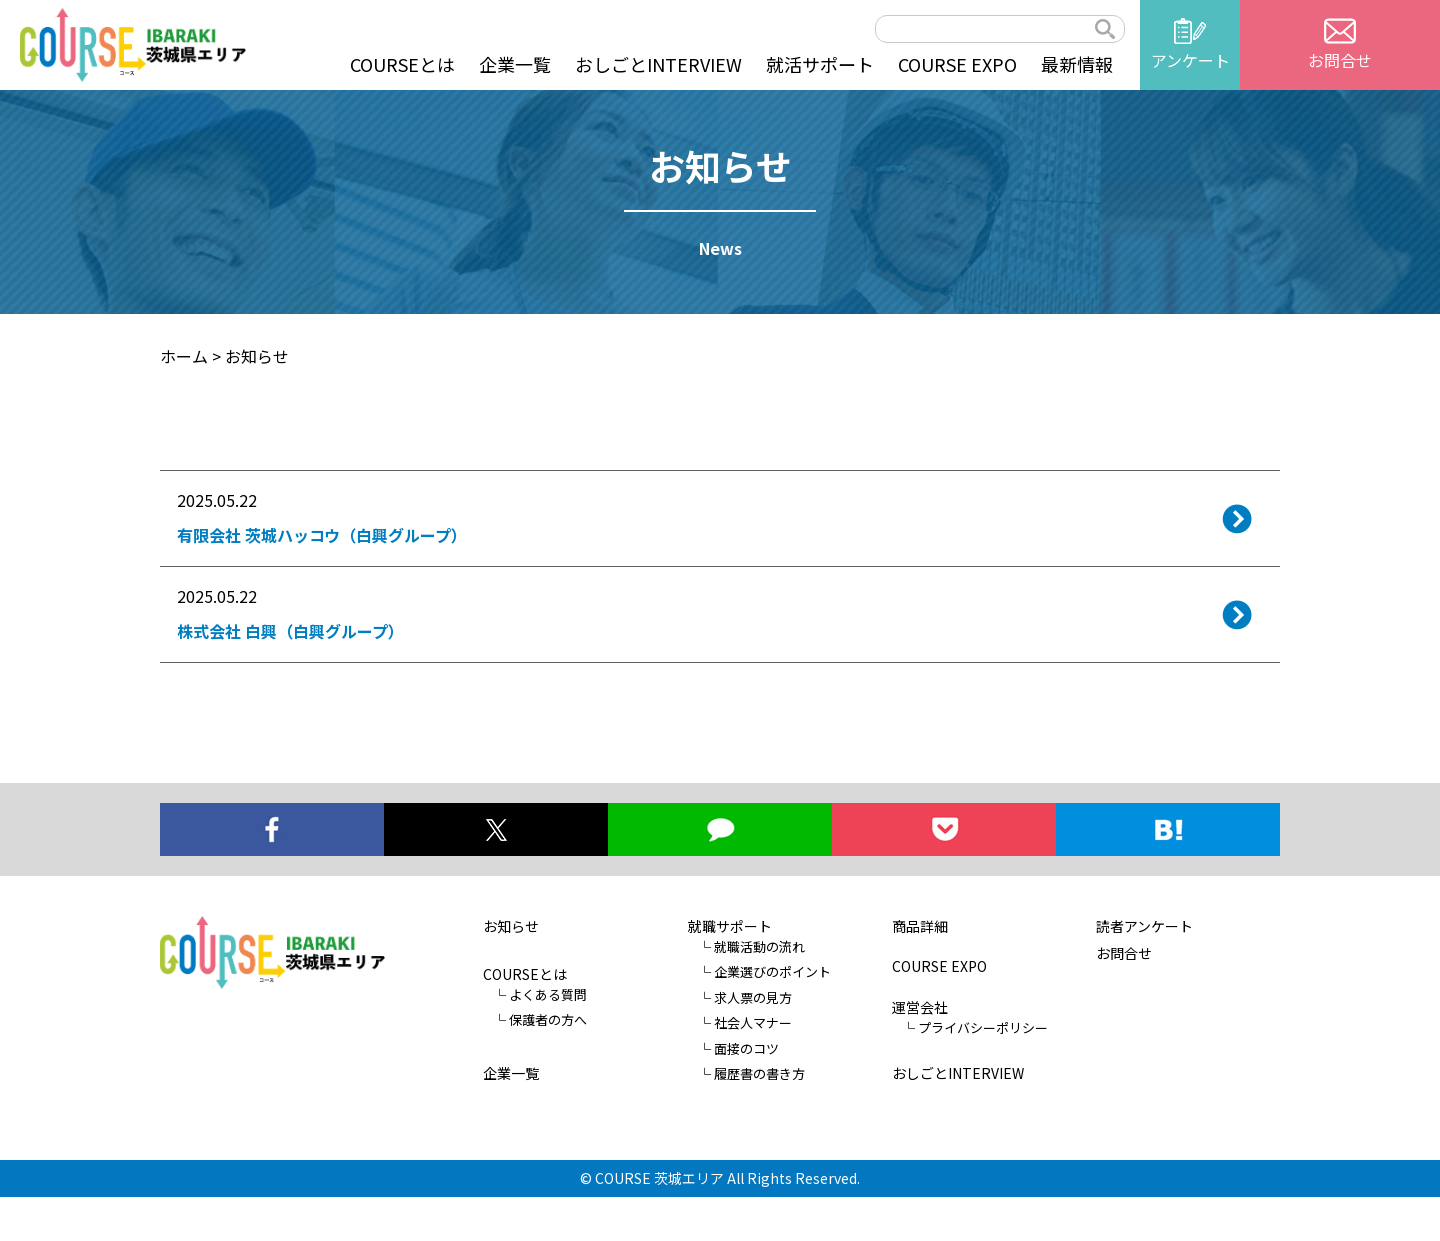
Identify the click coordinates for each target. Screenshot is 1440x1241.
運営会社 (920, 1051)
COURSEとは (402, 64)
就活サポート (820, 64)
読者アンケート (1144, 970)
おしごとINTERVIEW (658, 64)
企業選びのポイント (772, 1016)
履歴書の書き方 (759, 1118)
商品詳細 (920, 970)
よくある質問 (548, 1038)
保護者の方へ (548, 1064)
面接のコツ (746, 1092)
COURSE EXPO (957, 64)
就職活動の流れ (759, 990)
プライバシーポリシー (983, 1071)
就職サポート (730, 970)
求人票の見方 (753, 1041)
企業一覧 (515, 64)
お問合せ (1124, 997)
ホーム (184, 356)
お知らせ (511, 970)
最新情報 (1077, 64)
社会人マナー (753, 1067)
